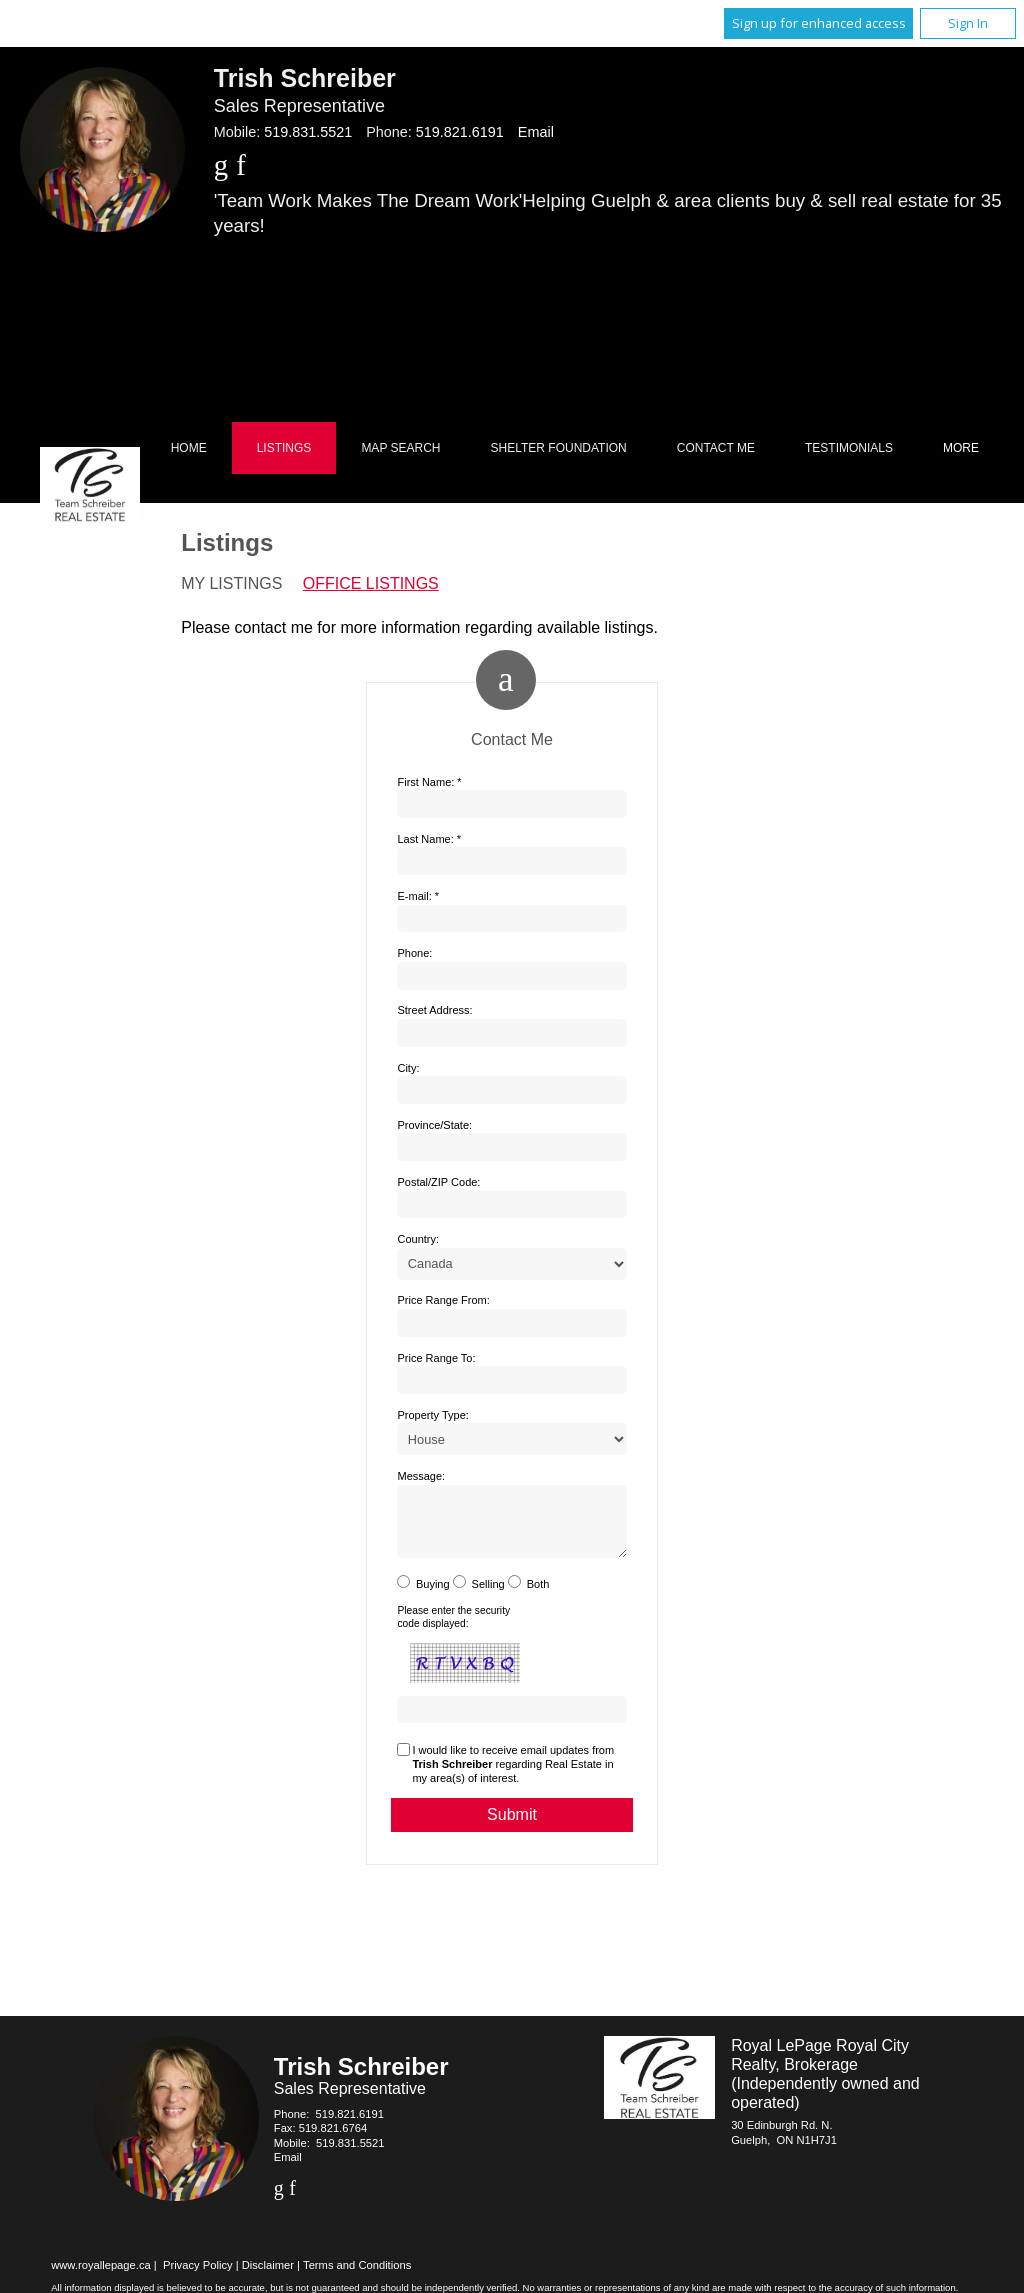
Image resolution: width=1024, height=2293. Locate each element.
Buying (433, 1596)
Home (189, 448)
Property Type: (432, 1415)
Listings (284, 448)
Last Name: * (429, 839)
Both (538, 1596)
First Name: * (429, 782)
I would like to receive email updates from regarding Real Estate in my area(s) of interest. (513, 1776)
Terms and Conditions (357, 2277)
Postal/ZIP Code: (438, 1182)
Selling (488, 1596)
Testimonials (849, 448)
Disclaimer (268, 2277)
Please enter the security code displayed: (453, 1628)
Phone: (414, 953)
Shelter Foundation (559, 448)
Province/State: (434, 1125)
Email (536, 132)
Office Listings (371, 583)
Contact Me (716, 448)
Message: (421, 1476)
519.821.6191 (460, 132)
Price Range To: (436, 1358)
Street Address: (434, 1010)
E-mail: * (418, 896)
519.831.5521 (308, 132)
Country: (418, 1239)
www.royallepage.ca (101, 2277)
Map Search (400, 448)
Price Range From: (443, 1300)
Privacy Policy (198, 2277)
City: (408, 1068)
